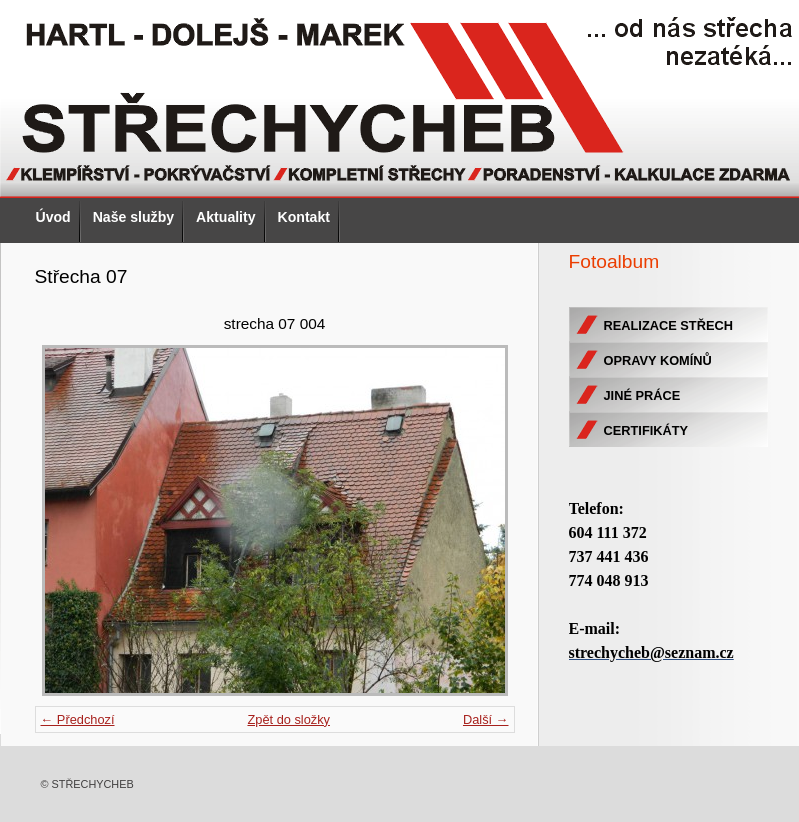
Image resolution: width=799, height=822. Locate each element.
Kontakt (304, 217)
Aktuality (225, 217)
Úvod (53, 217)
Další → (486, 719)
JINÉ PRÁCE (642, 395)
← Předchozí (78, 719)
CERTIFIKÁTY (646, 430)
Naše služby (133, 217)
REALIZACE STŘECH (668, 325)
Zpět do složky (288, 719)
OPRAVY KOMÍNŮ (658, 360)
